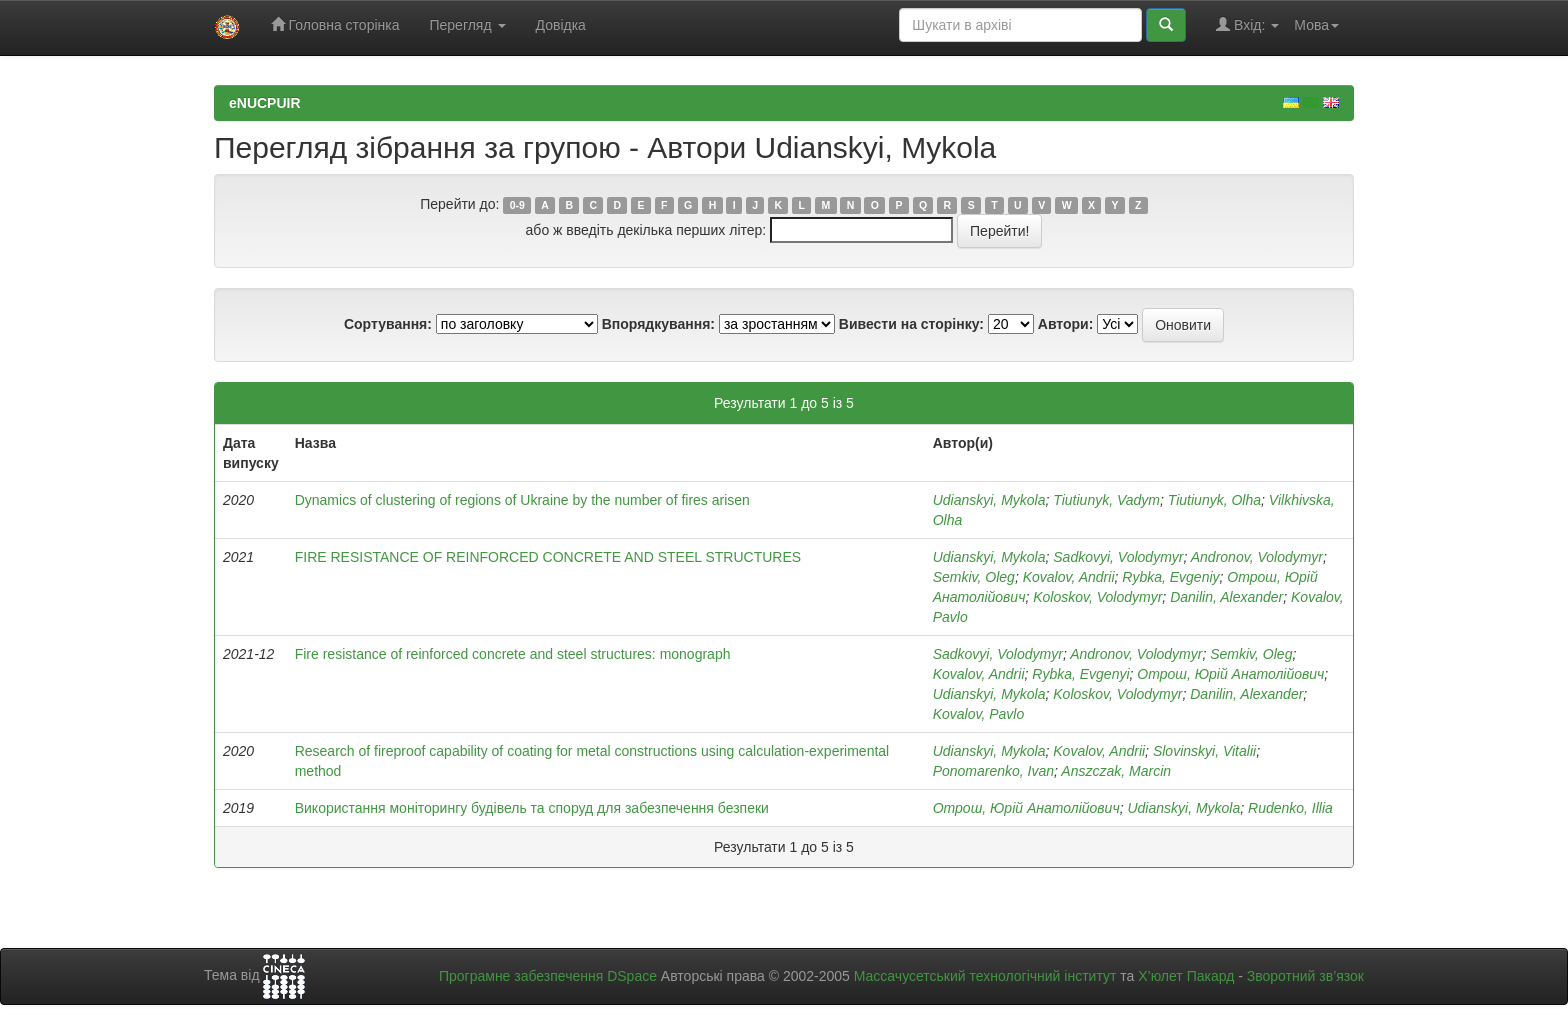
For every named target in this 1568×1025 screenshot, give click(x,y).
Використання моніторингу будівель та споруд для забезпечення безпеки (532, 808)
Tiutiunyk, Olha (1214, 500)
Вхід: (1247, 24)
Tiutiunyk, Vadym (1106, 500)
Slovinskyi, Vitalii (1204, 751)
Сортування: (388, 324)
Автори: (1066, 324)
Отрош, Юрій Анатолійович (1230, 674)
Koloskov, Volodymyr (1097, 597)
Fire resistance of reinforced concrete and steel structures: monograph (513, 654)
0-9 (517, 205)
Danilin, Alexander (1226, 597)
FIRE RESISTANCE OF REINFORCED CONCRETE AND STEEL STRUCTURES (548, 557)
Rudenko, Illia (1290, 808)
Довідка (561, 25)
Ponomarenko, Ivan (993, 771)
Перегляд (467, 25)
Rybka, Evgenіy (1170, 577)
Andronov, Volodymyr (1257, 557)
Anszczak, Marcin (1116, 771)
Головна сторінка (335, 24)
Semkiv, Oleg (974, 577)
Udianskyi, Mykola (989, 500)
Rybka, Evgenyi (1080, 674)
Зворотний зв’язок (1305, 976)
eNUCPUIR (265, 103)
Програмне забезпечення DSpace (548, 976)
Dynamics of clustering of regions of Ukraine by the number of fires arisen (522, 500)
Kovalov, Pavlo (979, 714)
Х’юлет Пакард (1186, 976)
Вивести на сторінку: (911, 324)
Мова (1316, 25)
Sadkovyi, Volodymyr (1118, 557)
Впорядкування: (658, 324)
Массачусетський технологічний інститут (985, 976)
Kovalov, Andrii (1069, 577)
